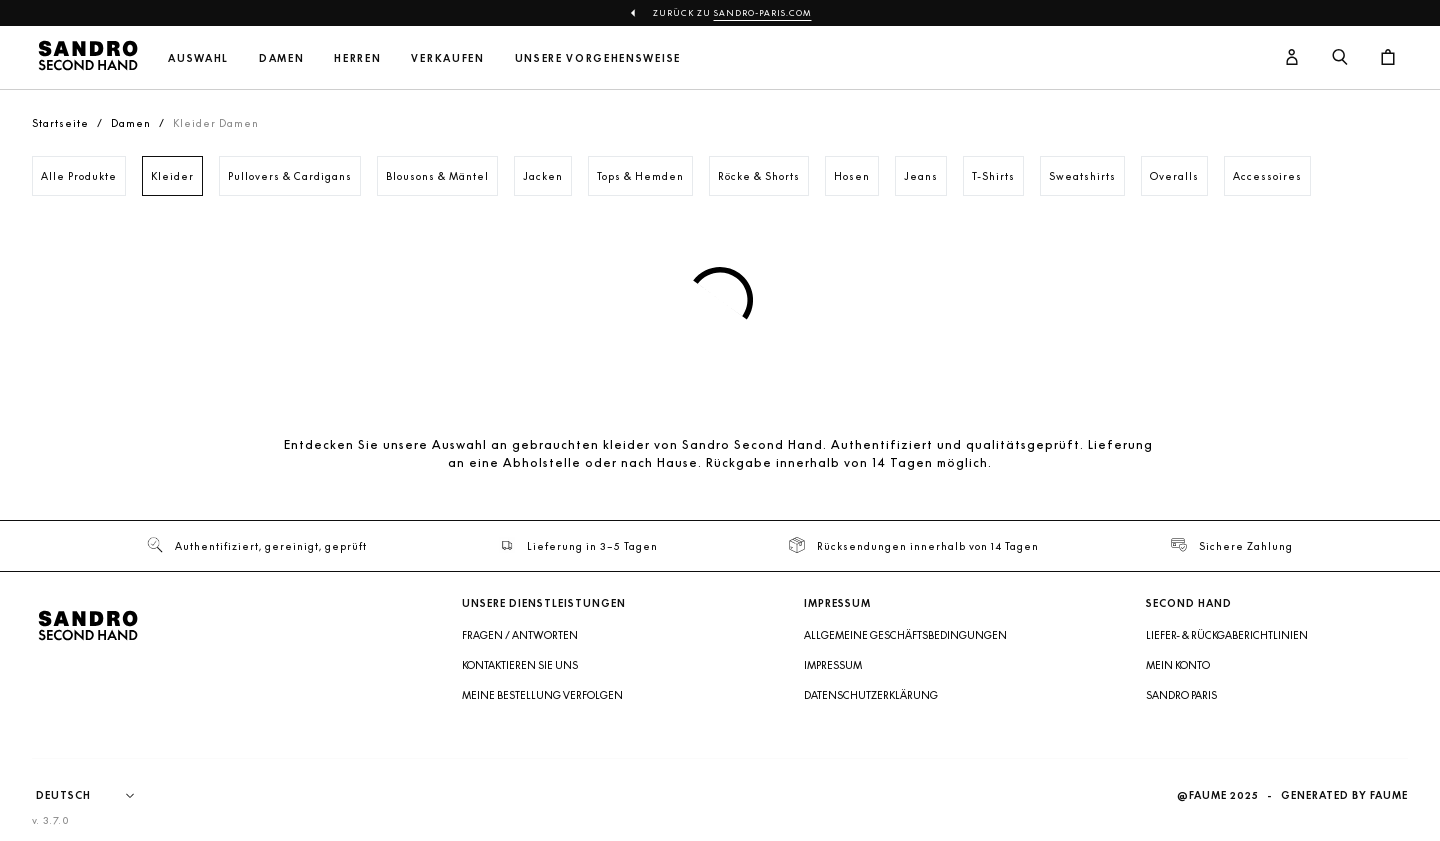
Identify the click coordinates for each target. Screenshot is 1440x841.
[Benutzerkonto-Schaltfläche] (1292, 58)
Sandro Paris (1181, 695)
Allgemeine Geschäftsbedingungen (905, 635)
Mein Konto (1178, 665)
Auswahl (198, 58)
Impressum (833, 665)
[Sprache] (95, 796)
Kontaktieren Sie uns (520, 665)
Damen (281, 58)
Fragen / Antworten (520, 635)
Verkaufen (447, 58)
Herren (357, 58)
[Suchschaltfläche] (1340, 58)
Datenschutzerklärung (871, 695)
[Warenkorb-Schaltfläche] (1388, 58)
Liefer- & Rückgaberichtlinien (1227, 635)
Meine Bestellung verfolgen (542, 695)
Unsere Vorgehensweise (598, 58)
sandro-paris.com (763, 13)
